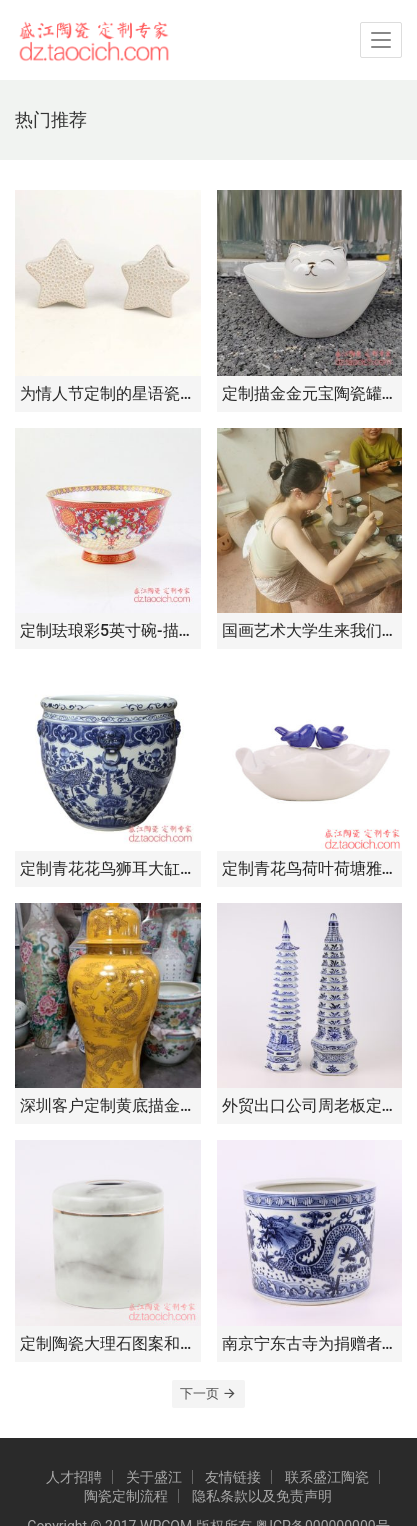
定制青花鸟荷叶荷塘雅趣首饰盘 (310, 868)
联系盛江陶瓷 (327, 1477)
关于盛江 (154, 1477)
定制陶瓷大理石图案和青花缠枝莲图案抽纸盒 (108, 1343)
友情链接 (233, 1477)
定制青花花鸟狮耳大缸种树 (108, 868)
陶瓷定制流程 (126, 1496)
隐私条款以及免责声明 (262, 1496)
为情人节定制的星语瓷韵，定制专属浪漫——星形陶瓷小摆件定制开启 (108, 393)
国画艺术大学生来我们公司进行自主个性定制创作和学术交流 (310, 630)
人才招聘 (74, 1477)
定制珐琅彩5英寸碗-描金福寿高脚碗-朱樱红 (108, 630)
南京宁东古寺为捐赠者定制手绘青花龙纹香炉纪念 (310, 1343)
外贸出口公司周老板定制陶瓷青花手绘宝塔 (310, 1105)
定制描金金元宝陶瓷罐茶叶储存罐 (310, 393)
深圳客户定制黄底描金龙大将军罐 (108, 1105)
